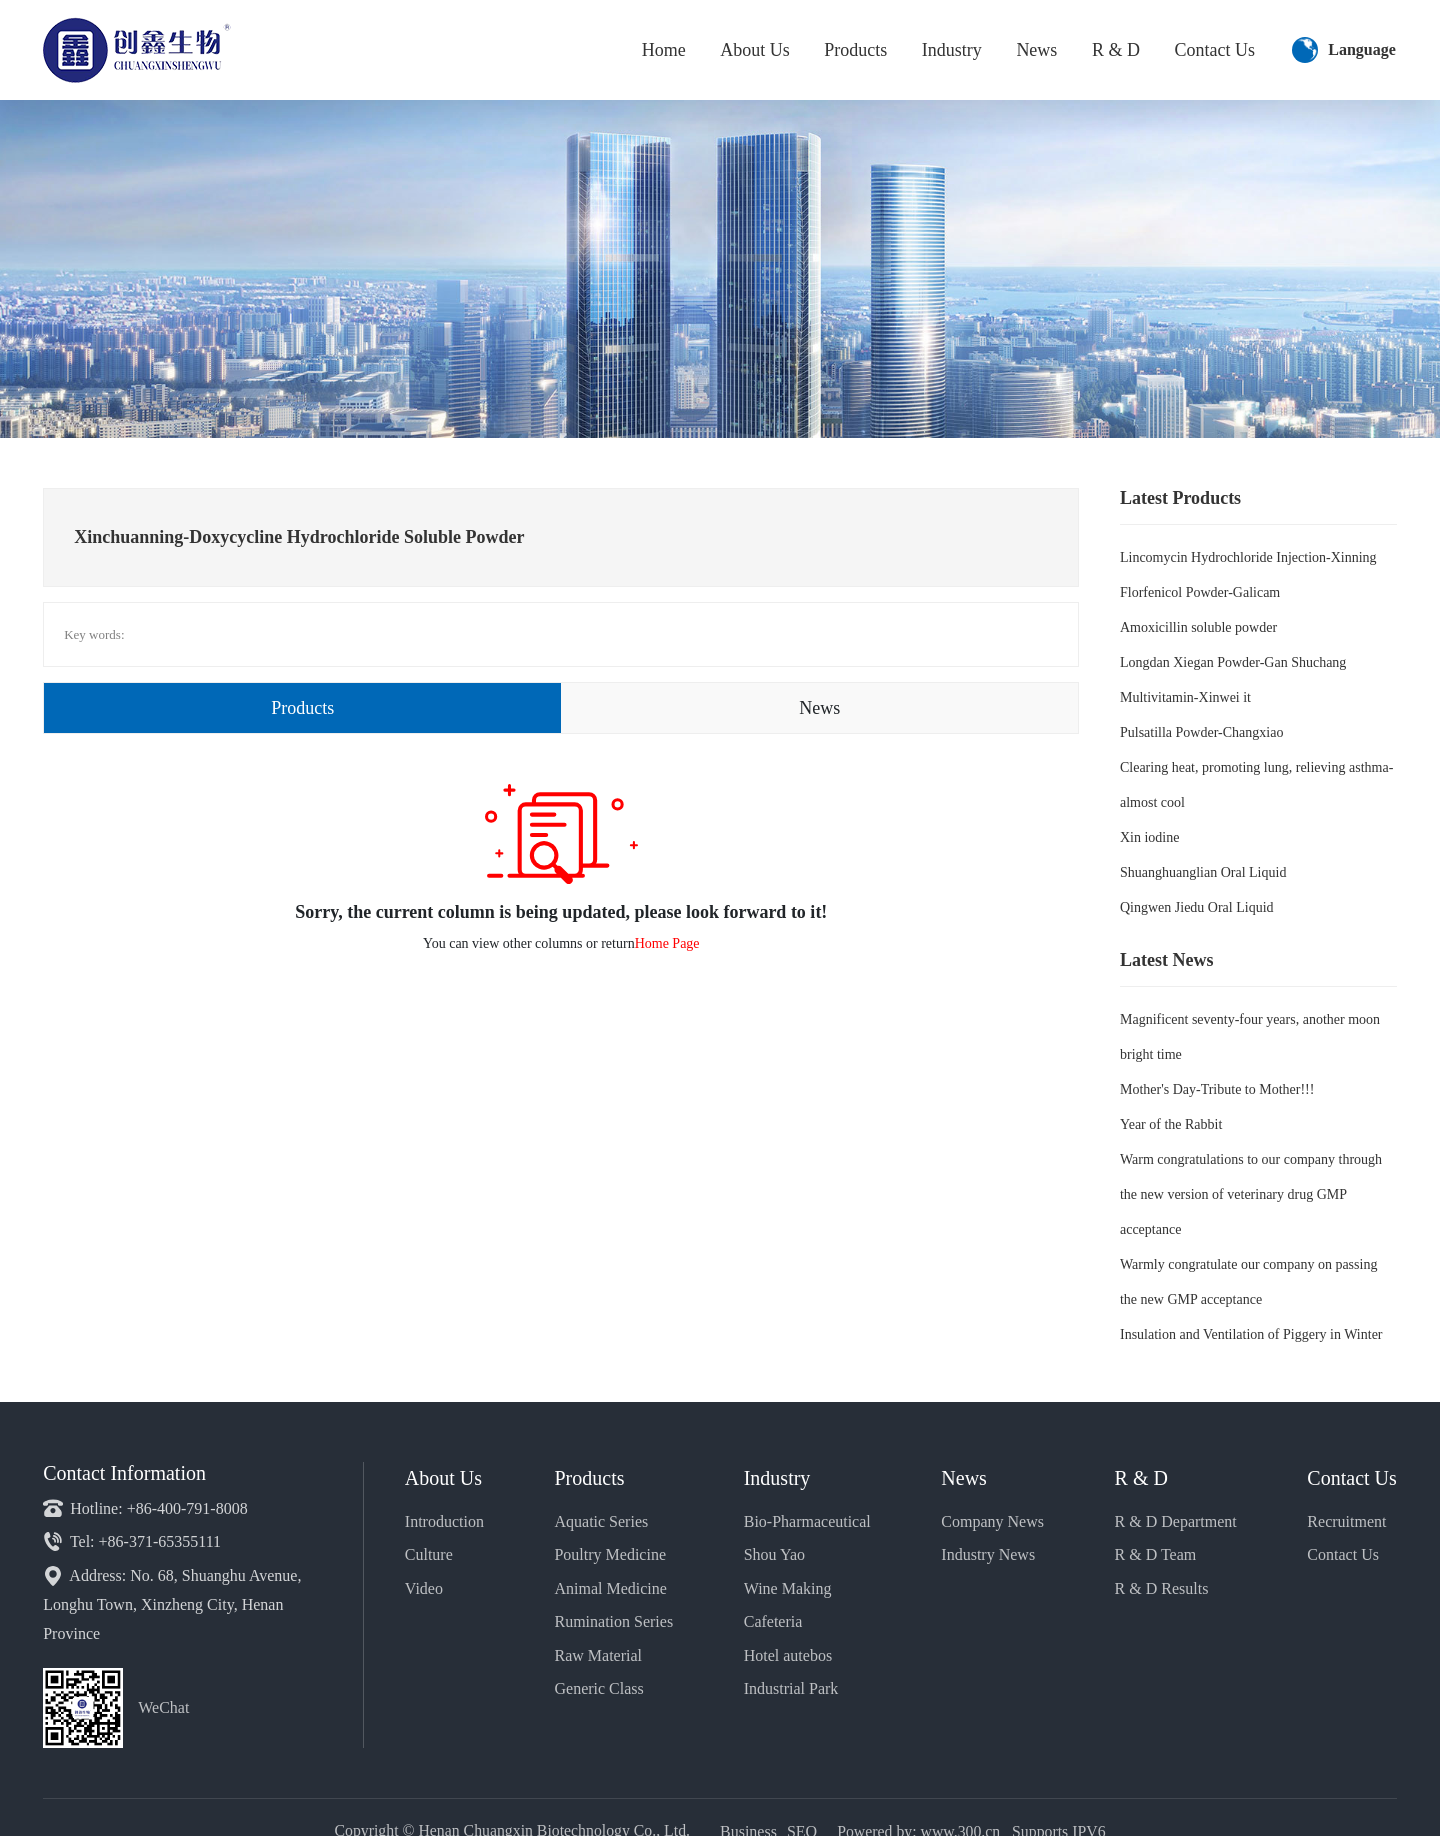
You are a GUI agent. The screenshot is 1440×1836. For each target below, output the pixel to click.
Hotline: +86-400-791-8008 (145, 1508)
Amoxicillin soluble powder (1198, 627)
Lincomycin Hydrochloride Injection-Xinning (1248, 557)
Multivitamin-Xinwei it (1185, 697)
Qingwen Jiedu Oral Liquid (1197, 907)
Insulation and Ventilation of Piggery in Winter (1251, 1334)
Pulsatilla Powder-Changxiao (1201, 732)
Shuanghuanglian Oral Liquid (1203, 872)
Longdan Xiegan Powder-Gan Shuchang (1233, 662)
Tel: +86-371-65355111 (132, 1541)
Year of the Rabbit (1171, 1124)
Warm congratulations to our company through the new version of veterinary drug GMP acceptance (1251, 1194)
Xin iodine (1150, 837)
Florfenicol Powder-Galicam (1200, 592)
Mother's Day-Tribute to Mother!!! (1217, 1089)
